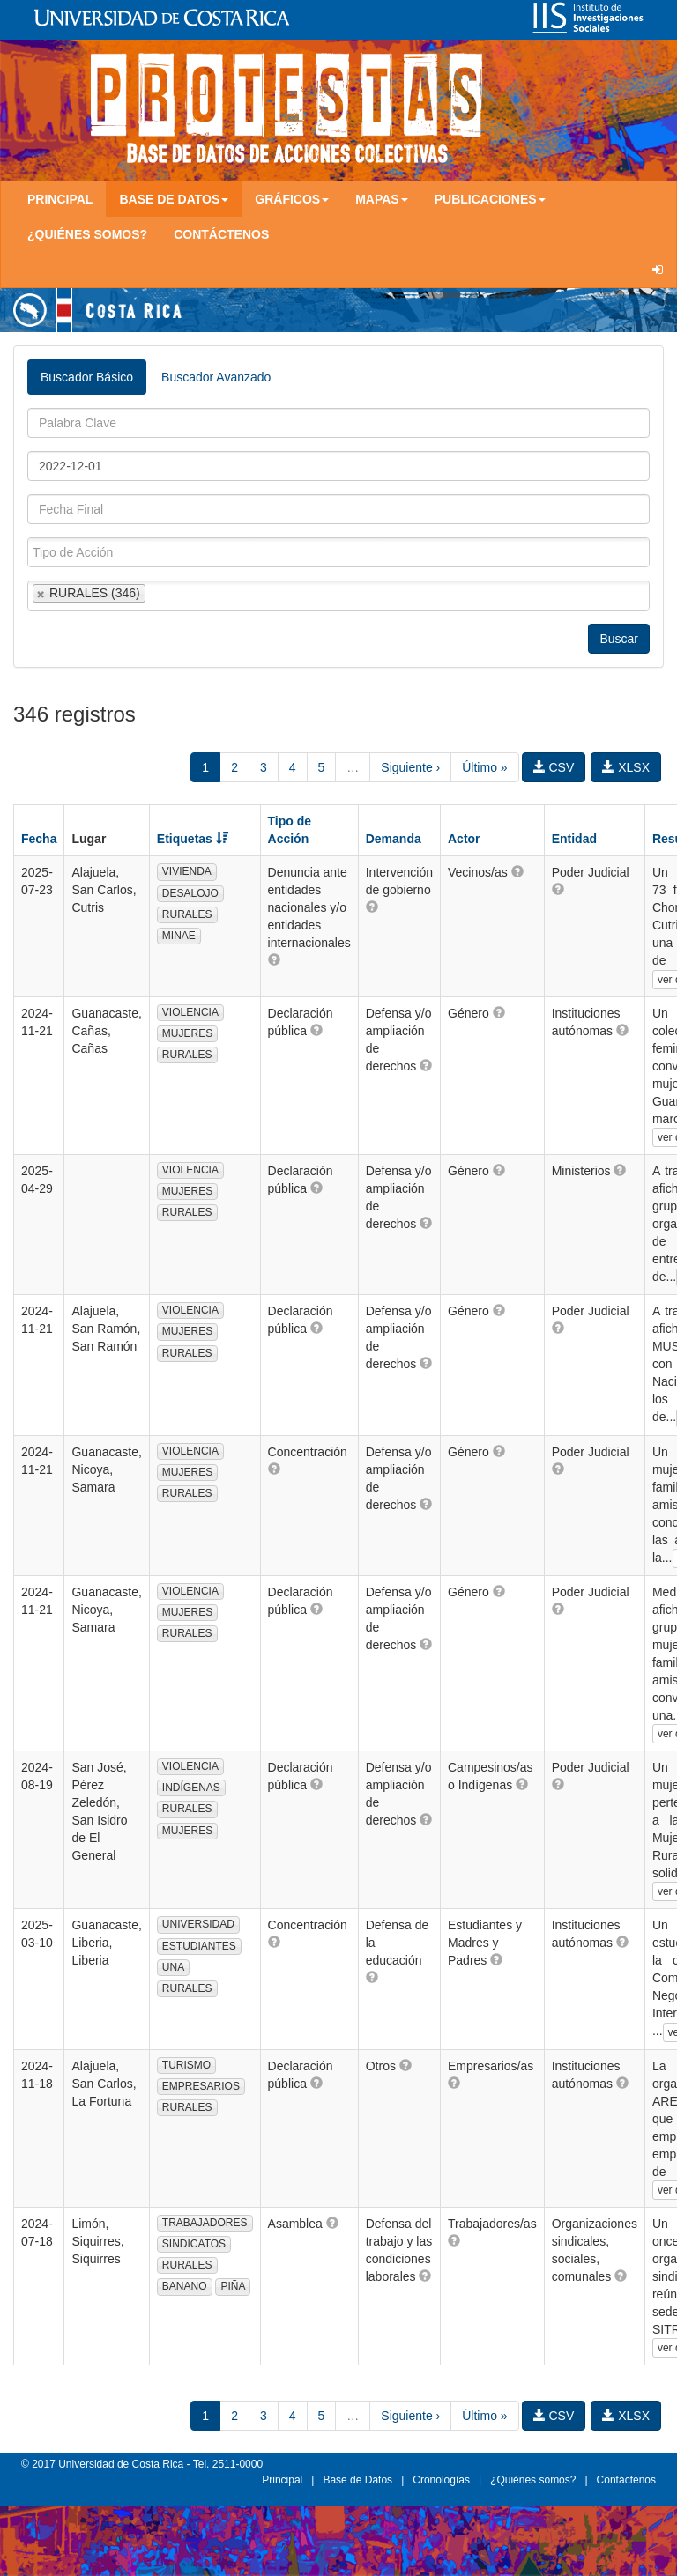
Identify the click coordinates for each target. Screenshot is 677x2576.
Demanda (393, 839)
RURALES (187, 914)
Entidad (574, 839)
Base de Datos (357, 2480)
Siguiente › (410, 767)
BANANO (184, 2286)
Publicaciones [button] (490, 199)
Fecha (38, 839)
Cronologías (441, 2480)
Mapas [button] (381, 199)
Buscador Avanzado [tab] (216, 377)
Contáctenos (221, 234)
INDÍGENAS (191, 1787)
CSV (554, 767)
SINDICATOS (194, 2244)
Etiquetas (192, 839)
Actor (464, 839)
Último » (484, 767)
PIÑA (232, 2286)
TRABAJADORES (205, 2223)
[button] (274, 959)
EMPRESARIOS (201, 2086)
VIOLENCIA (190, 1012)
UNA (173, 1967)
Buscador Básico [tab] (87, 377)
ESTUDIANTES (199, 1946)
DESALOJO (190, 893)
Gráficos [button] (292, 199)
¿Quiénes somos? (87, 234)
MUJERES (187, 1033)
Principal (60, 199)
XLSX (626, 767)
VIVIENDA (187, 871)
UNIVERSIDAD (198, 1924)
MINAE (179, 935)
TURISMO (186, 2065)
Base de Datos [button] (173, 199)
